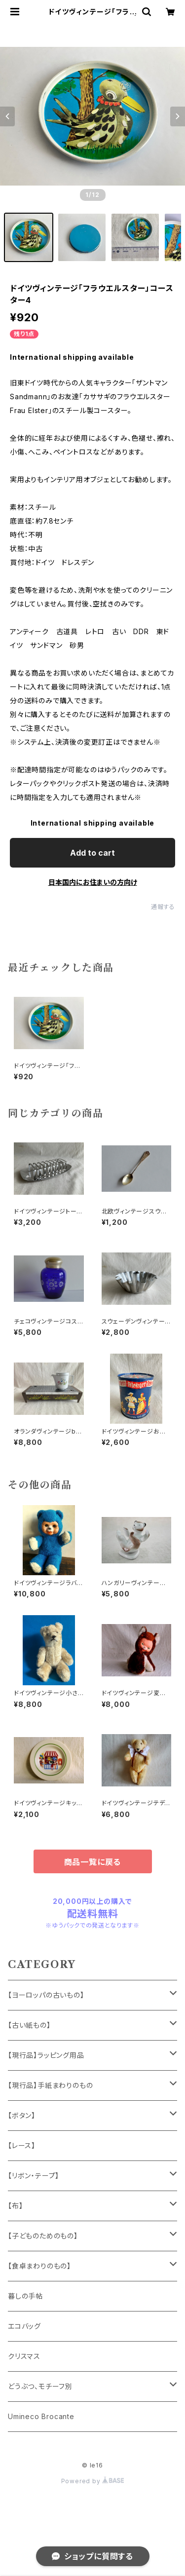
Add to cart (92, 853)
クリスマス (24, 2356)
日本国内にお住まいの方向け (92, 882)
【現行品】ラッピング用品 (46, 2055)
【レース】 (22, 2145)
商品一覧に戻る (92, 1862)
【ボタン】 (22, 2115)
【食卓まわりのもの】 (39, 2266)
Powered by (92, 2481)
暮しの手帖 (25, 2296)
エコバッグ (24, 2326)
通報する (163, 906)
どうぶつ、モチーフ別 (40, 2386)
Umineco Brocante (41, 2416)
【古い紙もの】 (29, 2025)
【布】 (15, 2205)
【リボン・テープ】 (33, 2175)
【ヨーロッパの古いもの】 (46, 1995)
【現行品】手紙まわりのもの (50, 2085)
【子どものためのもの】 (43, 2236)
